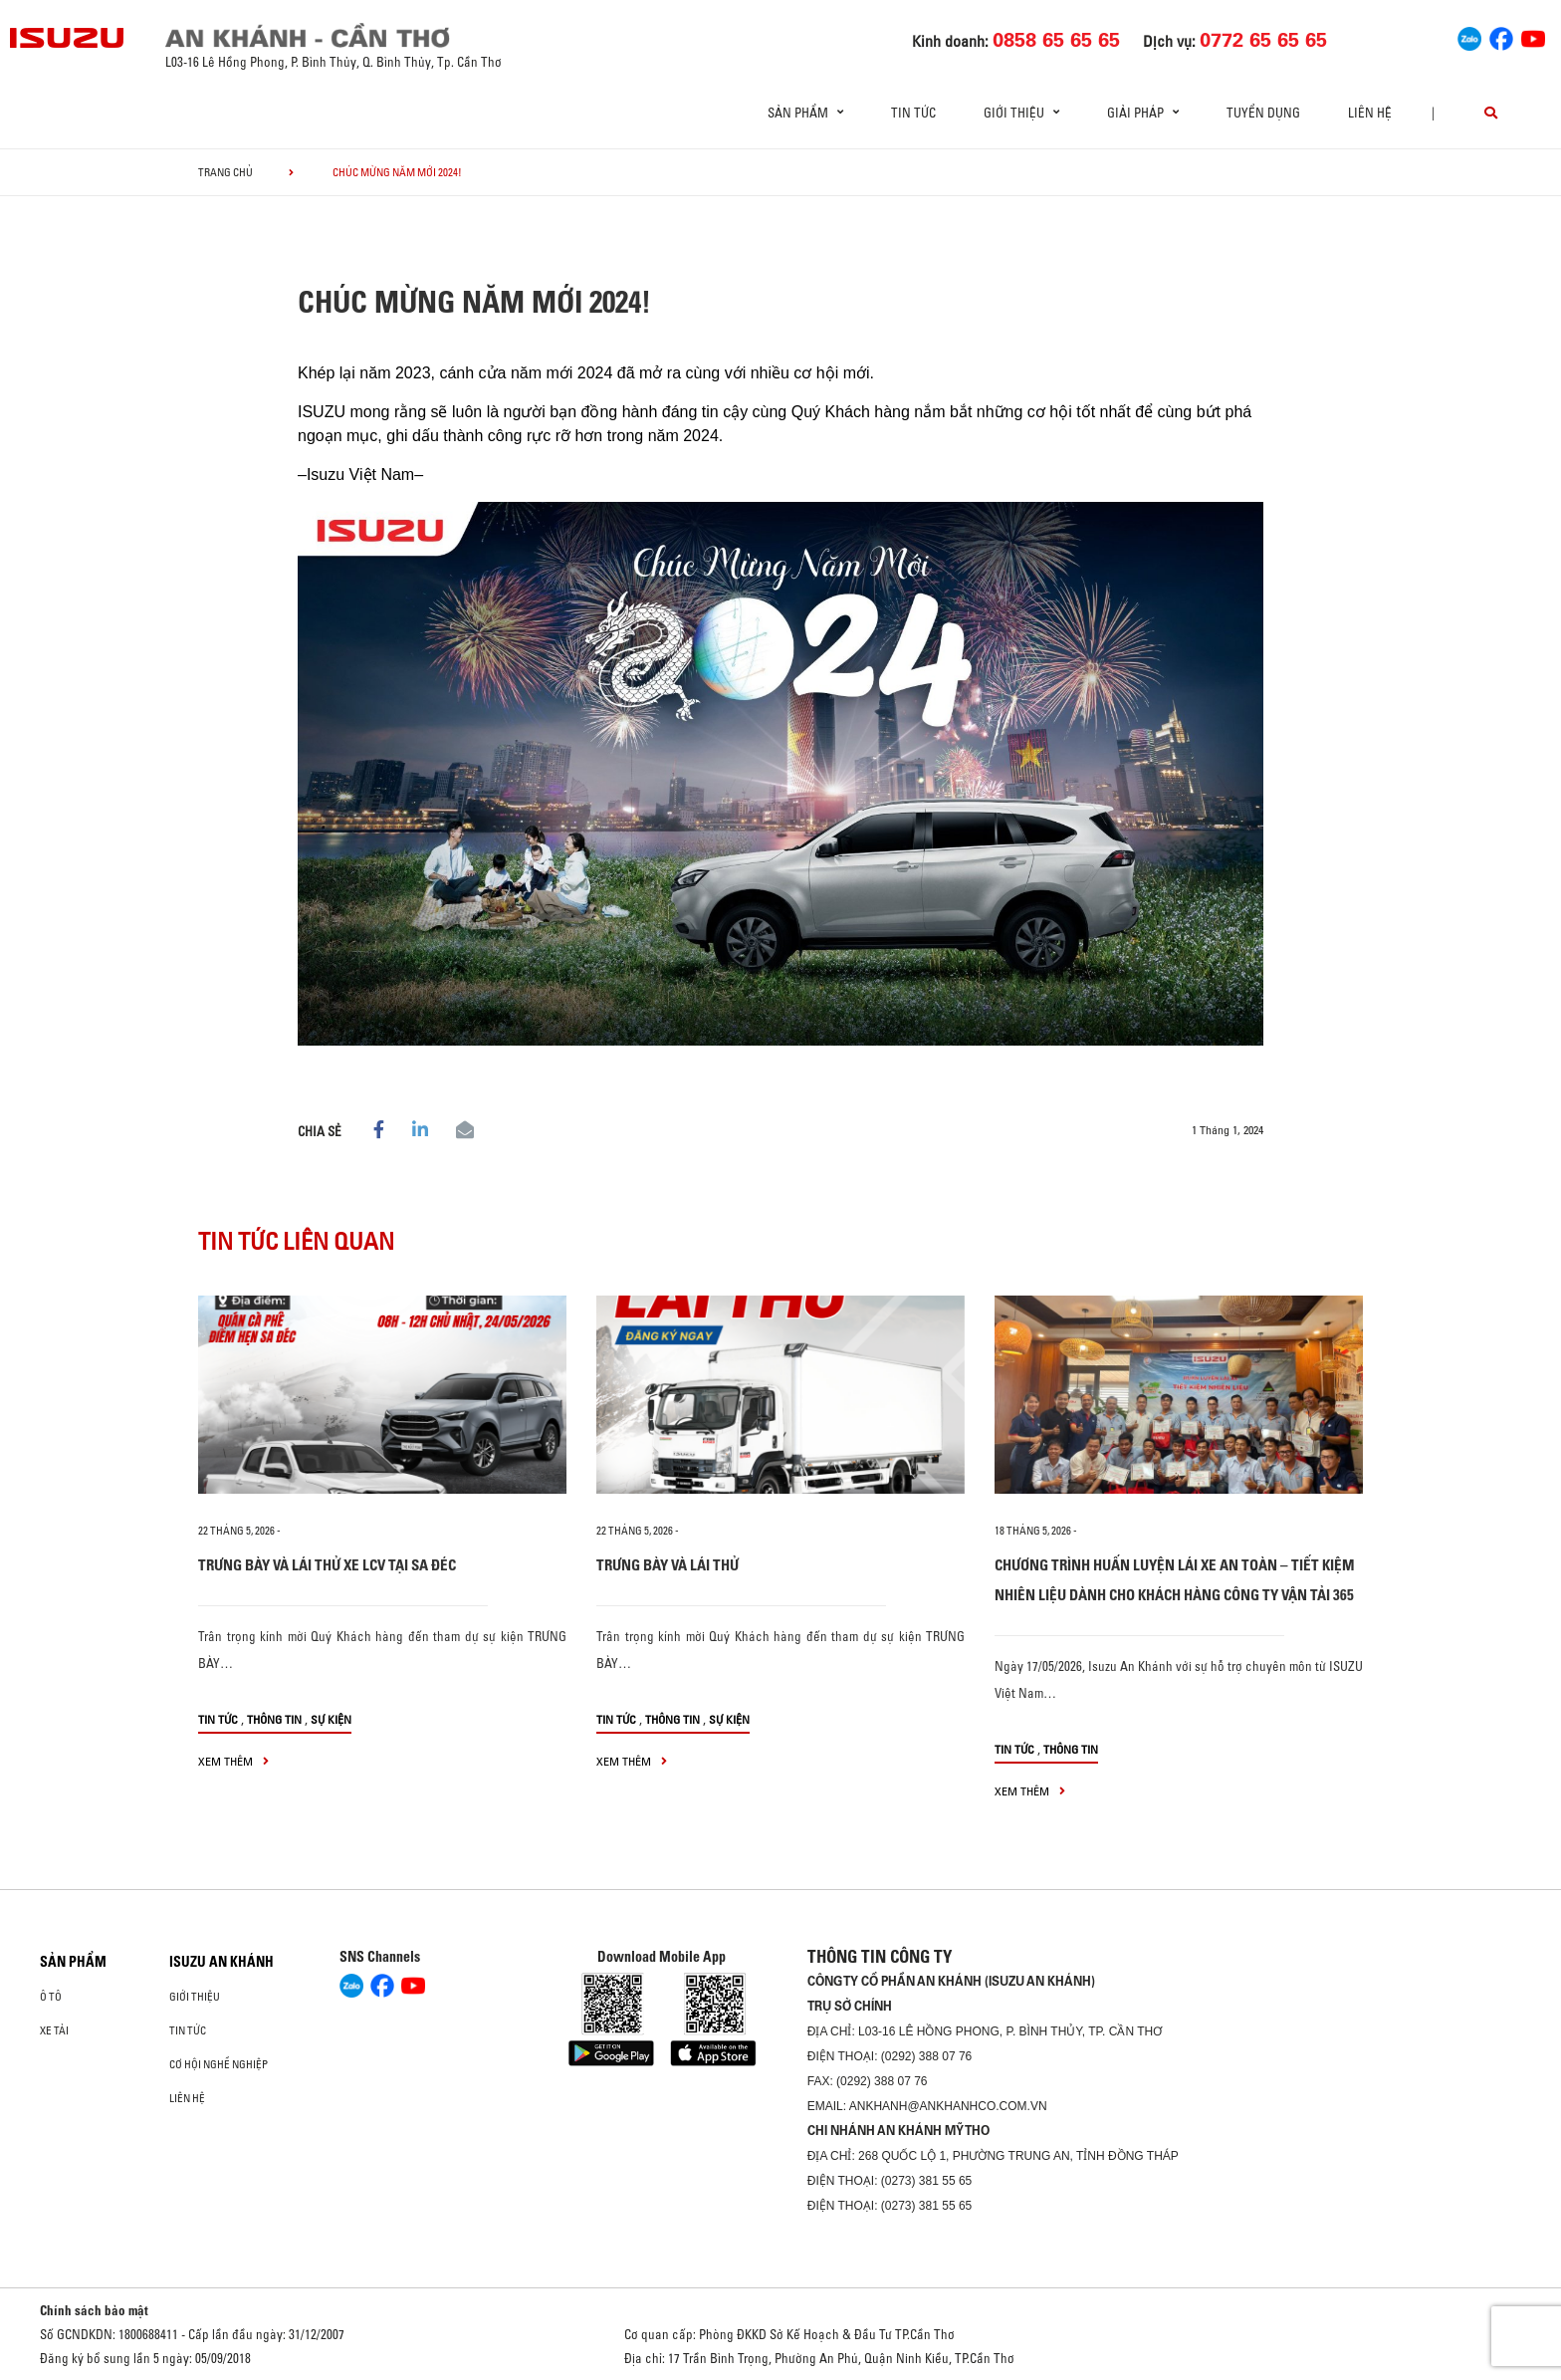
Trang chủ (225, 172)
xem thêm (233, 1761)
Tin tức (913, 112)
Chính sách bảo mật (94, 2310)
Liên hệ (1370, 112)
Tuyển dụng (1263, 112)
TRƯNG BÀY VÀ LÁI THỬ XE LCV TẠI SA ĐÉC (327, 1564)
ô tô (51, 1997)
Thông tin (274, 1719)
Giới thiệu (194, 1997)
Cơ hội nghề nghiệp (218, 2064)
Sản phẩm (73, 1962)
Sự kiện (331, 1719)
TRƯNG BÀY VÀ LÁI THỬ (667, 1564)
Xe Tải (54, 2030)
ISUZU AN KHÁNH (221, 1962)
